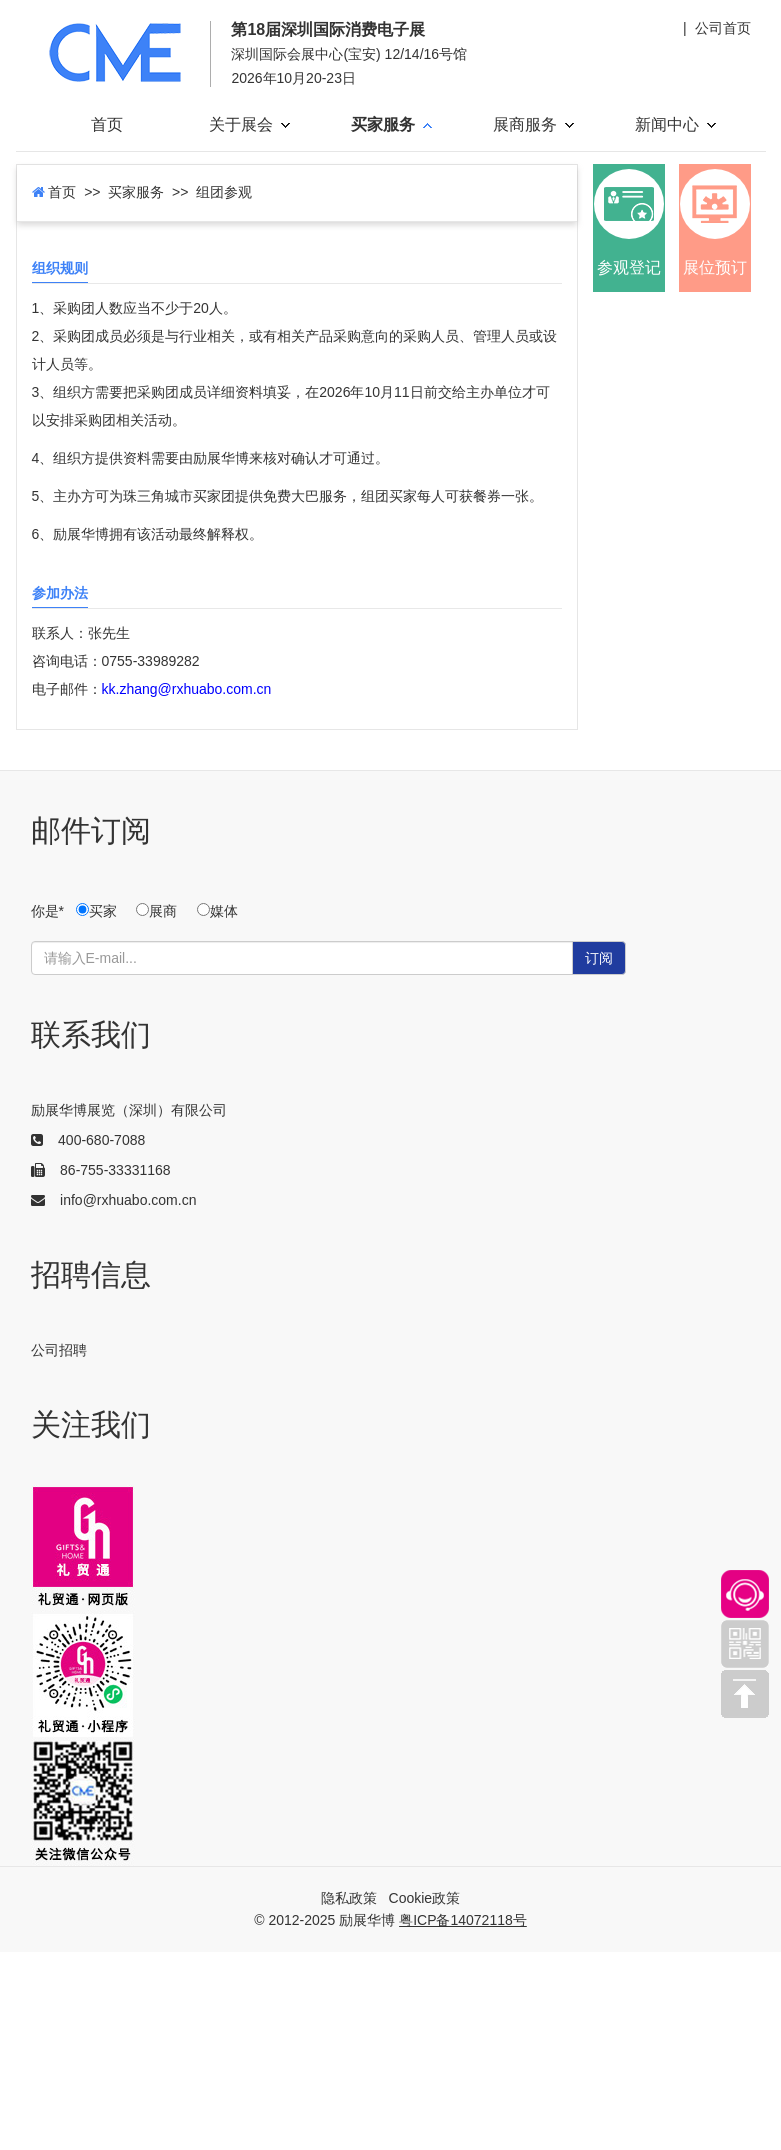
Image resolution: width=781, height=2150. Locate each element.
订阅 (599, 958)
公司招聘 (59, 1350)
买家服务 (391, 124)
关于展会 (249, 124)
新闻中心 (675, 124)
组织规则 (60, 268)
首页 (107, 124)
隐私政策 (349, 1898)
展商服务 (533, 124)
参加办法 (60, 593)
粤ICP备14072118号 (463, 1920)
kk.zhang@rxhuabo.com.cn (187, 689)
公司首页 (723, 28)
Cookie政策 (425, 1898)
